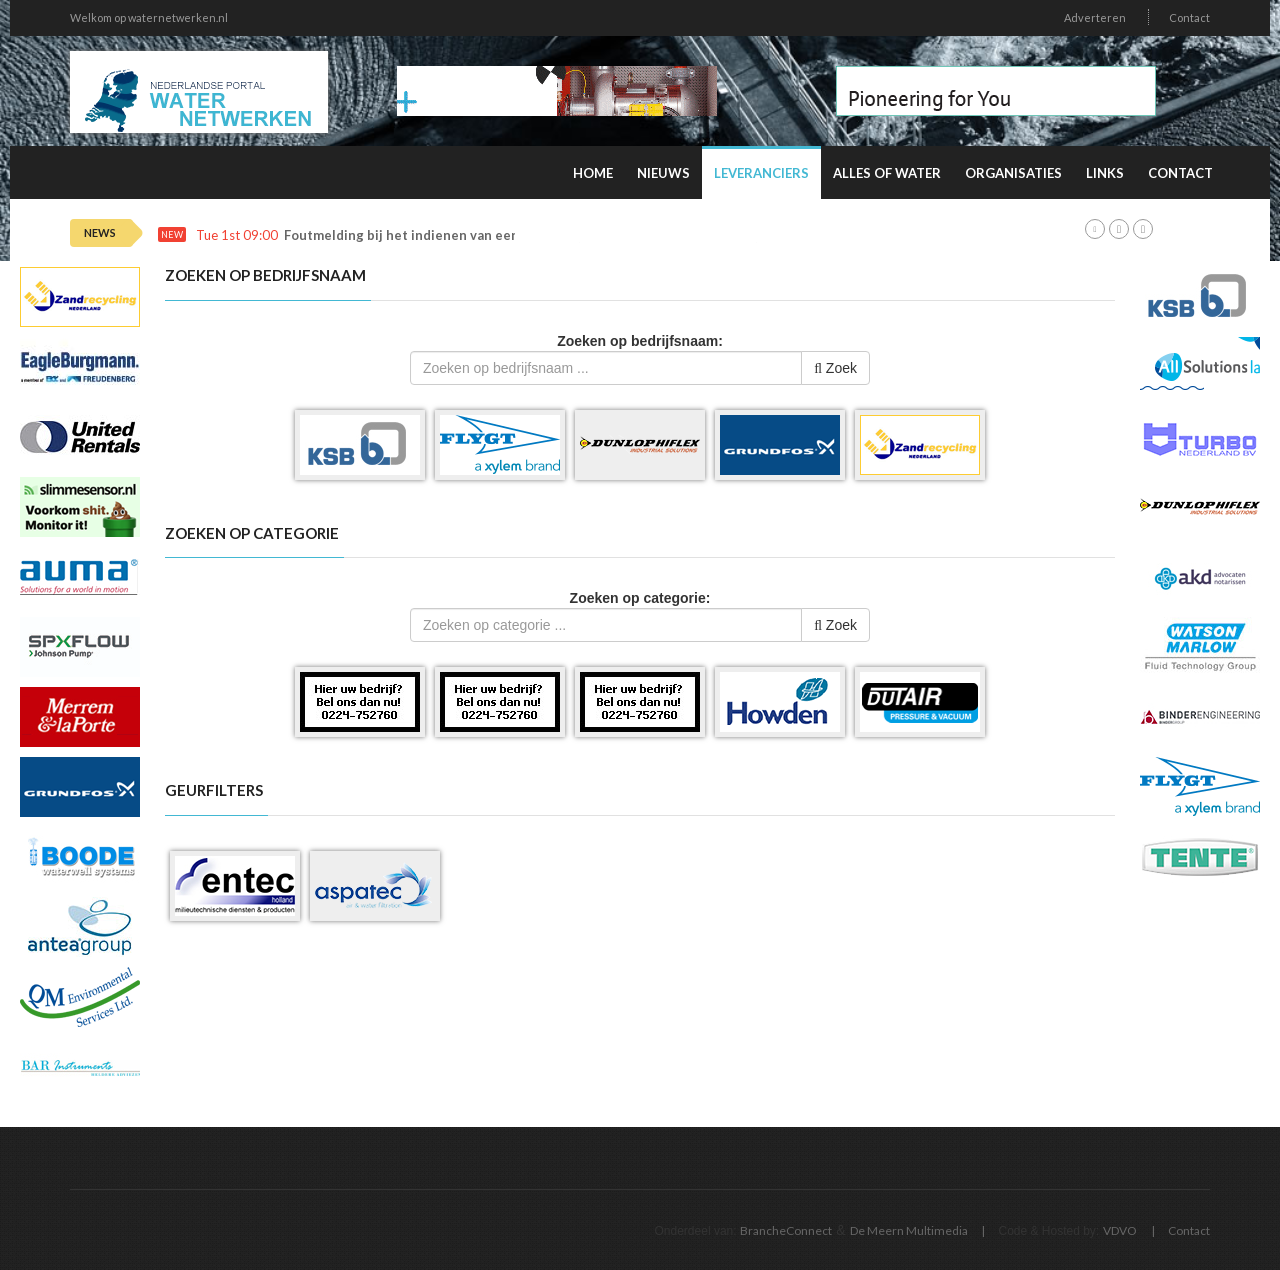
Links (1105, 173)
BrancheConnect (786, 1230)
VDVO (1120, 1230)
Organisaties (1013, 173)
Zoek (835, 368)
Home (593, 173)
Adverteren (1095, 17)
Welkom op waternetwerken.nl (149, 17)
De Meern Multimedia (909, 1230)
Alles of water (887, 173)
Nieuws (663, 173)
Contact (1189, 17)
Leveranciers (761, 173)
